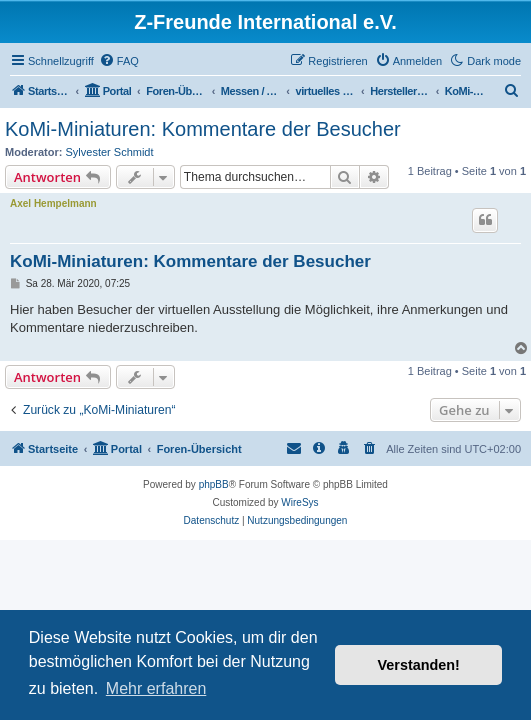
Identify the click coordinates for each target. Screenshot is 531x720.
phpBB (214, 484)
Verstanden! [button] (419, 665)
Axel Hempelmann (53, 203)
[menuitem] (119, 61)
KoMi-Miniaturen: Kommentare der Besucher (203, 129)
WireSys (299, 502)
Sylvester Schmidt (110, 152)
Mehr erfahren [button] (156, 688)
